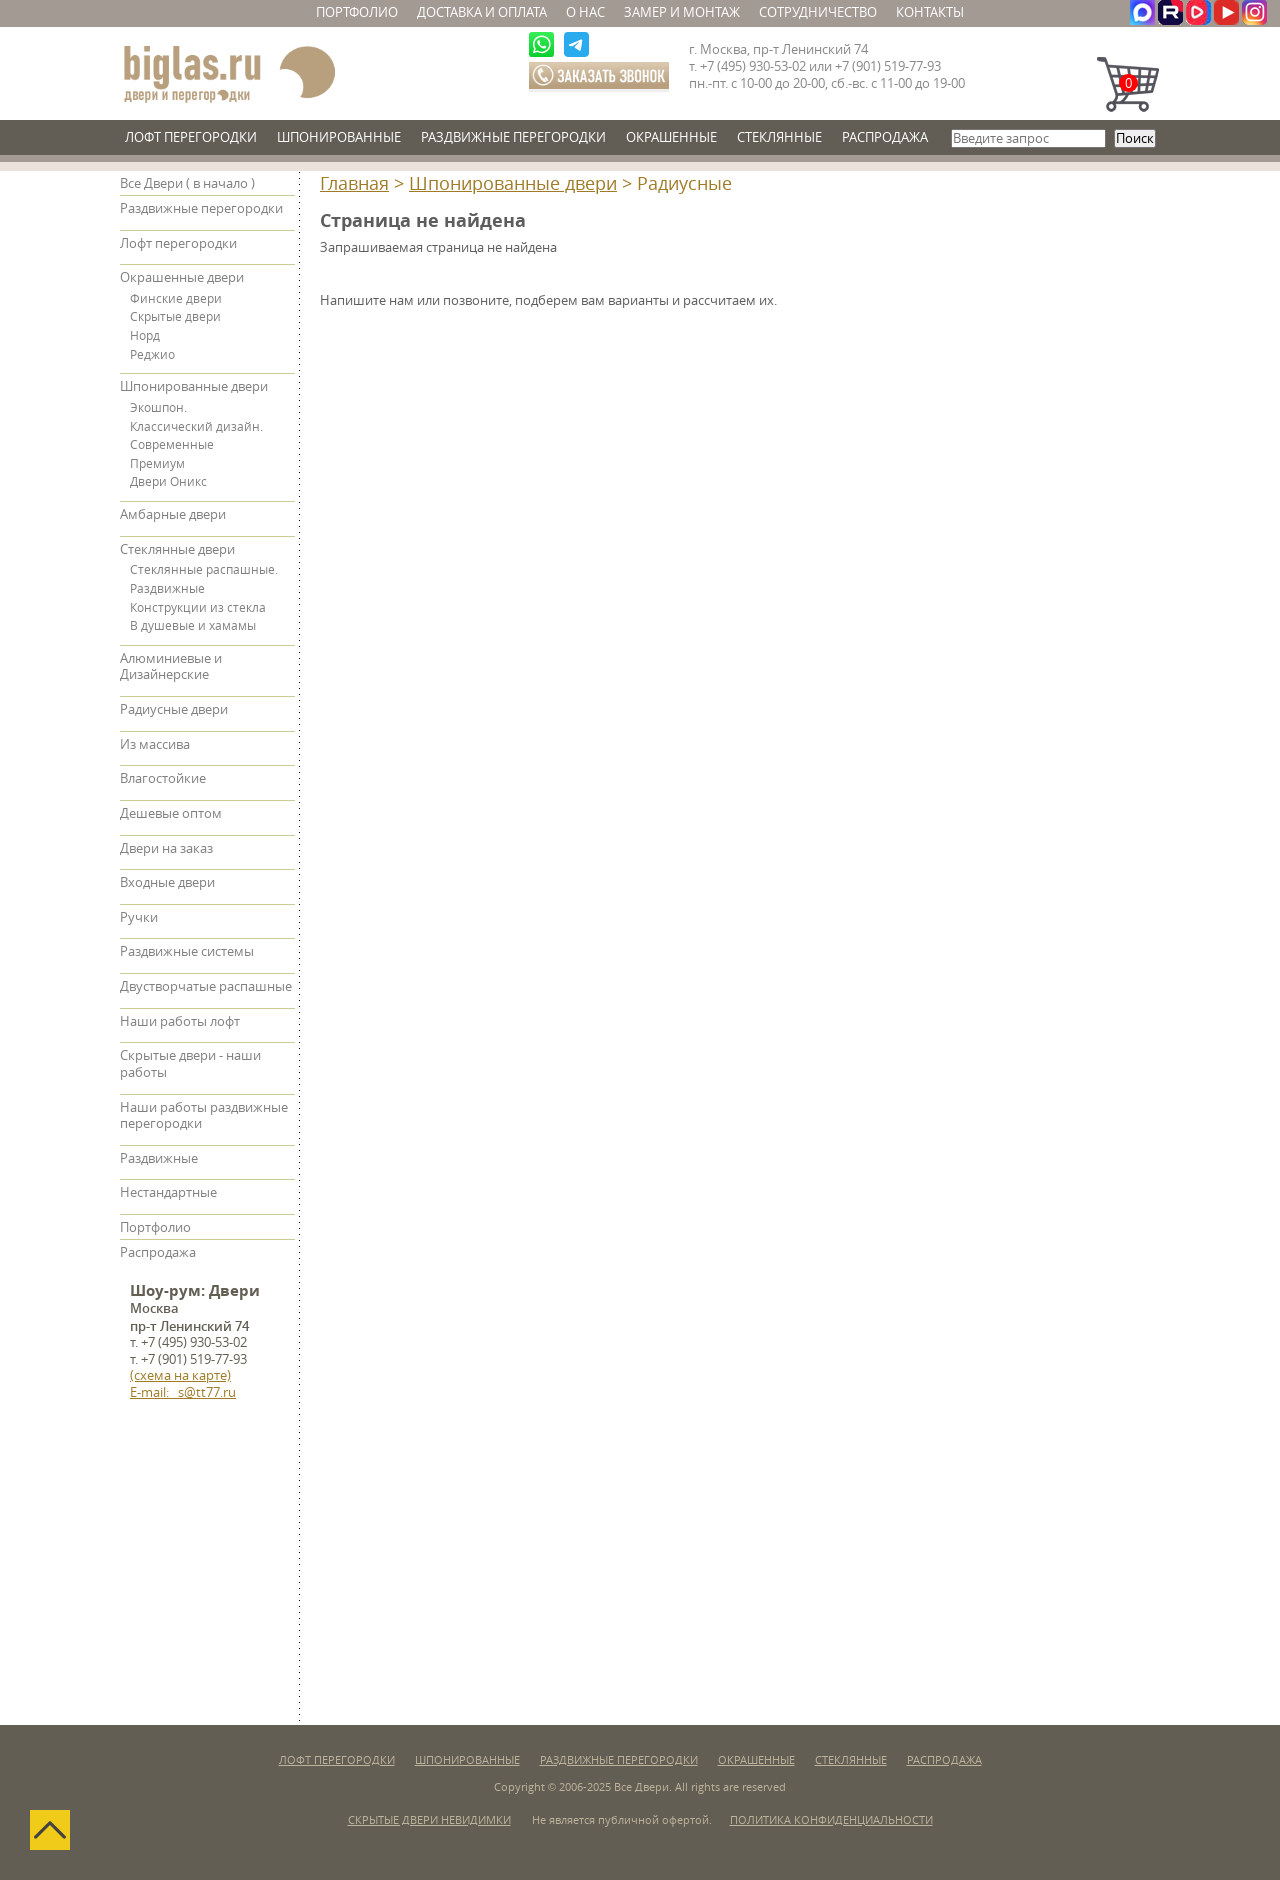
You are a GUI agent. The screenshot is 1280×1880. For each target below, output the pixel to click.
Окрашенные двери (182, 277)
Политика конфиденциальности (831, 1820)
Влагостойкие (163, 778)
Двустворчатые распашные (206, 986)
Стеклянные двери (177, 549)
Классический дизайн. (196, 427)
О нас (585, 12)
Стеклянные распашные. (204, 570)
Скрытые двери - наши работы (190, 1064)
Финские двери (176, 299)
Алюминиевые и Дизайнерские (171, 667)
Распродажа (885, 137)
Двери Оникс (168, 482)
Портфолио (357, 12)
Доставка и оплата (482, 12)
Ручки (139, 917)
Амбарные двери (173, 514)
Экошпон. (158, 408)
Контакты (930, 12)
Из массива (155, 744)
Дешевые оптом (171, 813)
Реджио (152, 355)
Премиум (157, 464)
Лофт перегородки (191, 137)
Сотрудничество (818, 12)
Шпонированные (339, 137)
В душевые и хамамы (193, 626)
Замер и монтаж (682, 12)
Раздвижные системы (187, 951)
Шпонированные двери (513, 184)
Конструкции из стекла (198, 608)
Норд (145, 336)
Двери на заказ (166, 848)
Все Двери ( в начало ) (187, 183)
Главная (354, 184)
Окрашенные (671, 137)
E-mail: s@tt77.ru (183, 1392)
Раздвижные (167, 589)
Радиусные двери (174, 709)
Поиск (1135, 138)
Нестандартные (168, 1192)
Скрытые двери (175, 317)
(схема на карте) (180, 1375)
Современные (172, 445)
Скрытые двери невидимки (429, 1820)
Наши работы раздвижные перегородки (204, 1116)
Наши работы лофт (180, 1021)
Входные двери (167, 882)
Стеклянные (779, 137)
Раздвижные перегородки (513, 137)
